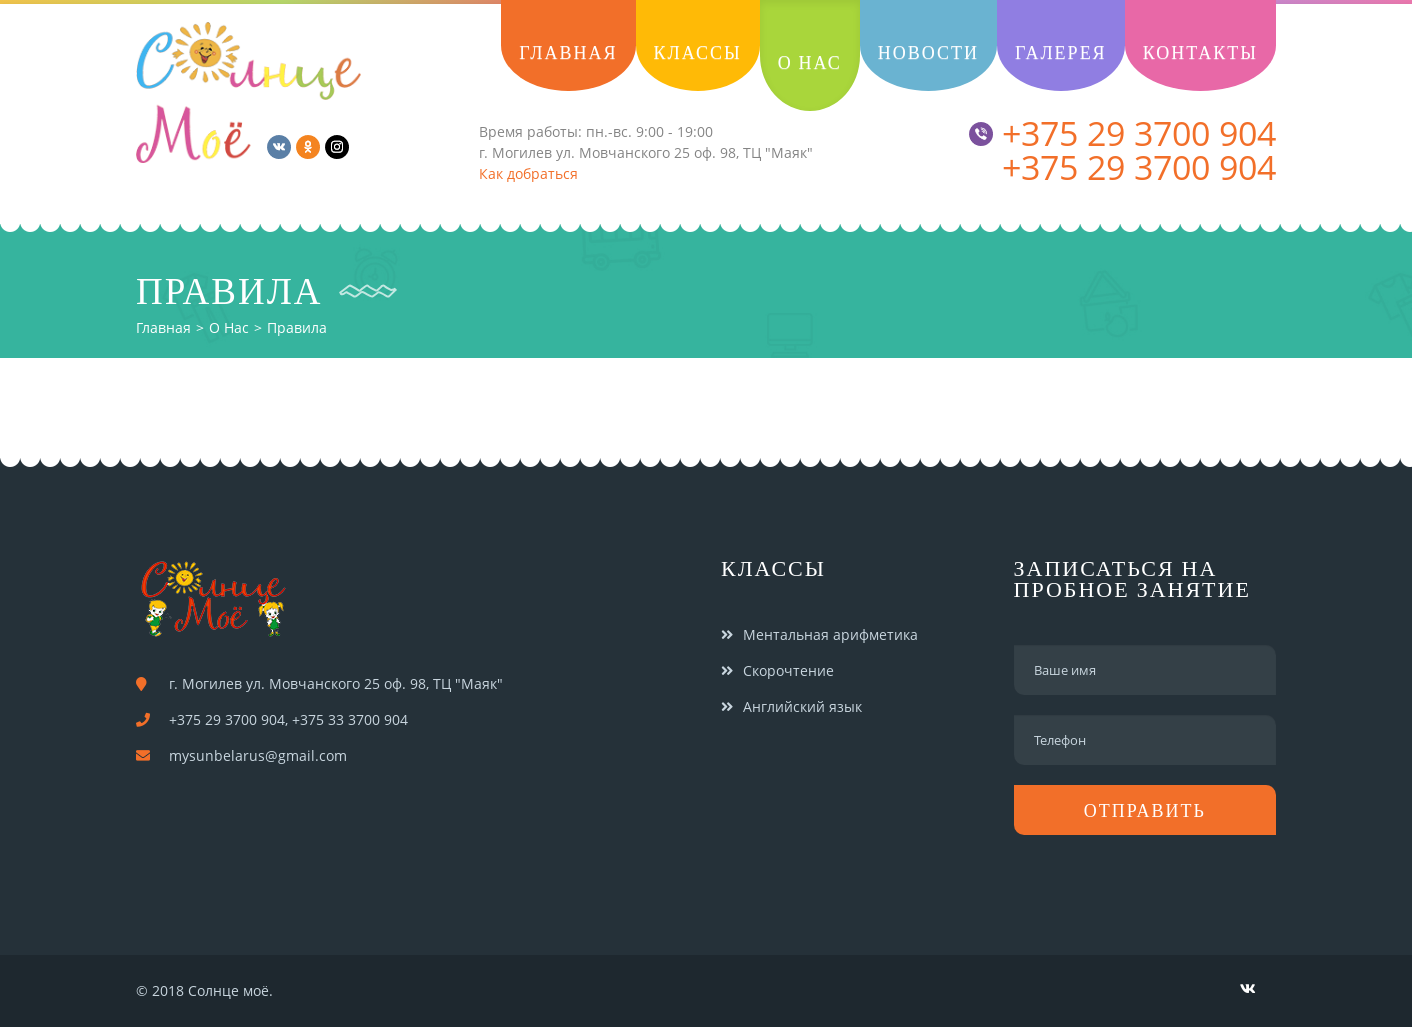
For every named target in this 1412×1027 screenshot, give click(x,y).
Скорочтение (788, 670)
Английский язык (802, 706)
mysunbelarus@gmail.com (258, 755)
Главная (163, 327)
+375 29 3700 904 (1122, 133)
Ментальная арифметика (830, 634)
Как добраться (528, 173)
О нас (229, 327)
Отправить (1145, 810)
